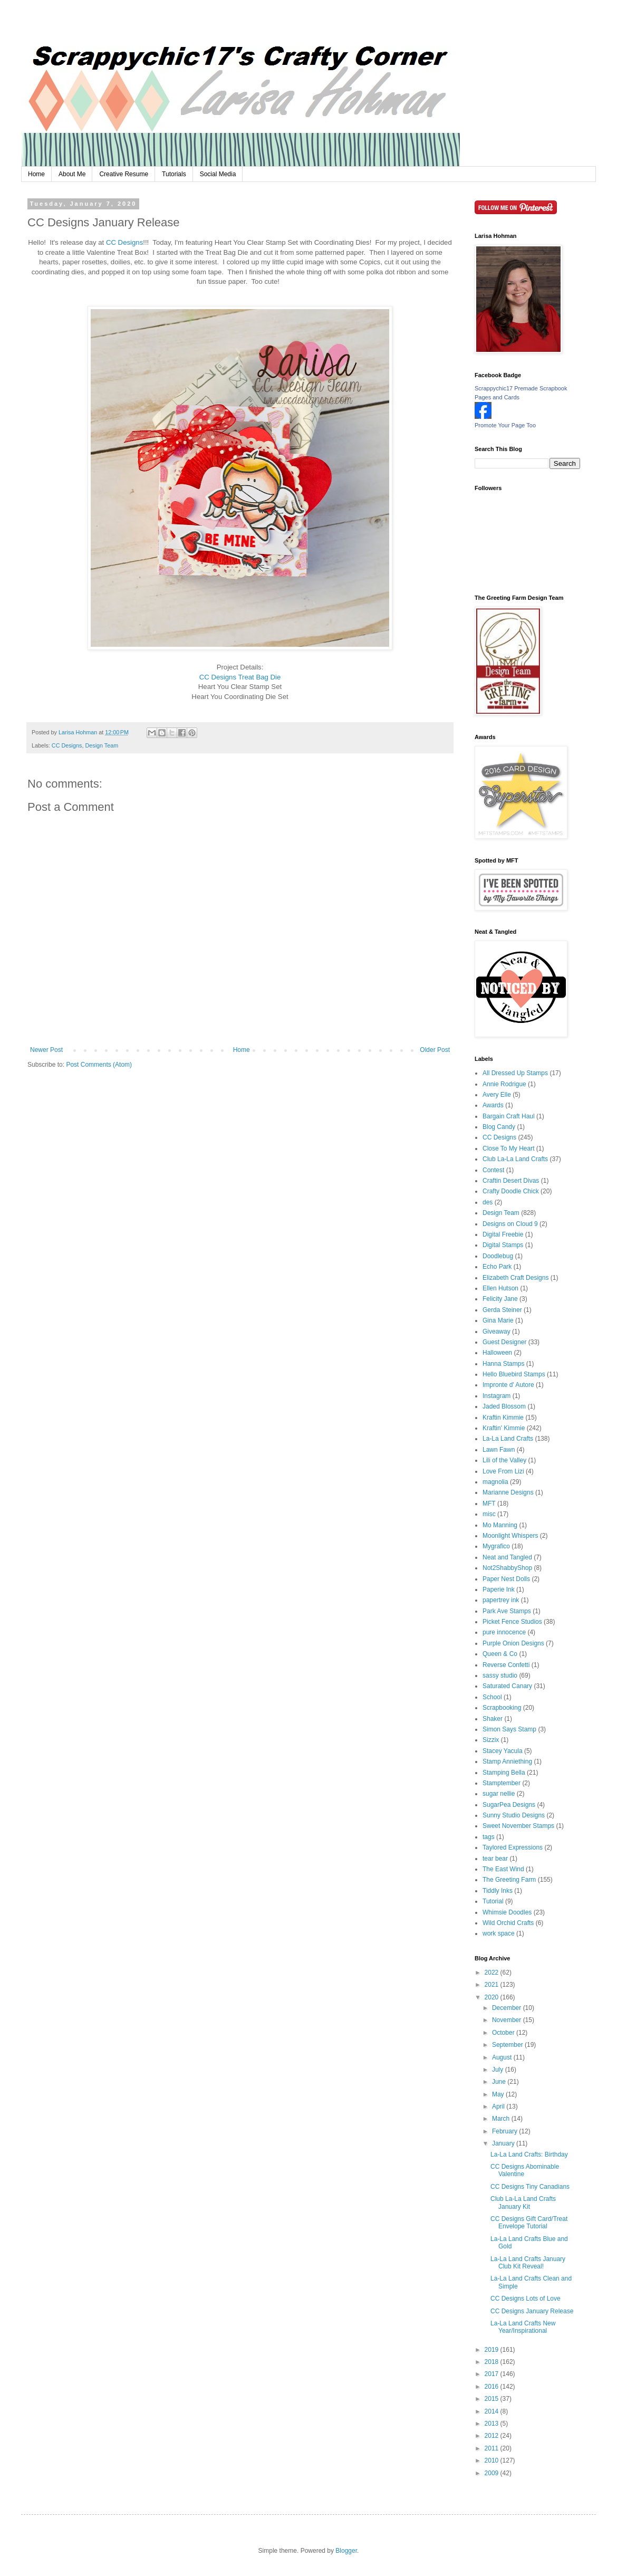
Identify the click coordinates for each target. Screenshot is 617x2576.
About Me (72, 174)
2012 (492, 2435)
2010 (492, 2460)
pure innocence (504, 1632)
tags (489, 1837)
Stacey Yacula (503, 1751)
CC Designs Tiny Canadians (530, 2186)
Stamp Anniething (507, 1761)
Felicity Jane (500, 1299)
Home (36, 174)
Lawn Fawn (499, 1449)
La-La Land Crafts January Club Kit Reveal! (527, 2262)
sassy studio (500, 1675)
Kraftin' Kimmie (504, 1428)
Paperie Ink (499, 1589)
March (502, 2118)
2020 (492, 1997)
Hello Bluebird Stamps (514, 1374)
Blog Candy (499, 1127)
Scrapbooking (502, 1707)
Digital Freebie (503, 1234)
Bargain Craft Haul (509, 1116)
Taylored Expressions (513, 1847)
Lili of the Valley (504, 1460)
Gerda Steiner (502, 1310)
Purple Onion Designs (513, 1643)
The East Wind (503, 1869)
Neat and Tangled (507, 1557)
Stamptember (501, 1783)
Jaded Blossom (504, 1406)
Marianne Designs (508, 1492)
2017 (492, 2374)
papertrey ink (501, 1600)
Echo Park (497, 1266)
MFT (489, 1503)
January (504, 2143)
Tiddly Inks (498, 1890)
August (503, 2057)
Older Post (435, 1050)
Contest (493, 1170)
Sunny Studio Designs (514, 1815)
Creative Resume (123, 174)
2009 (492, 2473)
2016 (492, 2386)
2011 (492, 2448)
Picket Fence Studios (512, 1621)
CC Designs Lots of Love (525, 2298)
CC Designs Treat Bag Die (240, 677)
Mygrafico (496, 1546)
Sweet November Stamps (518, 1826)
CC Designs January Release (531, 2311)
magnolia (495, 1482)
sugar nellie (499, 1793)
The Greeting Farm (509, 1879)
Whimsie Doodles (507, 1912)
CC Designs (124, 242)
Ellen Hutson (500, 1288)
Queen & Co (500, 1654)
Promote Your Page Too (505, 425)
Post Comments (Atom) (99, 1064)
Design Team (101, 745)
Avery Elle (497, 1094)
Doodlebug (498, 1256)
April (499, 2106)
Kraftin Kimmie (503, 1417)
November (507, 2020)
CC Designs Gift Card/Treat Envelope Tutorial (528, 2222)
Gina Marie (498, 1320)
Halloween (497, 1352)
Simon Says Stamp (509, 1729)
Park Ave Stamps (507, 1611)
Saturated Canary (507, 1686)
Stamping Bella (504, 1772)
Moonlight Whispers (510, 1535)
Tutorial (493, 1901)
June (499, 2081)
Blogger (346, 2550)
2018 (492, 2362)
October (504, 2032)
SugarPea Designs (509, 1804)
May (499, 2094)
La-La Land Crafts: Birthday (529, 2154)
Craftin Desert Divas (511, 1180)
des (488, 1202)
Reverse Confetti (506, 1665)
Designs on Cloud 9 (510, 1224)
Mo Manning (500, 1525)
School (492, 1697)
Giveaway (496, 1331)
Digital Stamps (503, 1245)
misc (489, 1514)
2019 (492, 2349)
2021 (492, 1984)
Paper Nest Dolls (506, 1579)
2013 (492, 2423)
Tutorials (174, 174)
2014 (492, 2411)
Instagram (496, 1396)
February (505, 2131)
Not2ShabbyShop (507, 1568)
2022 (492, 1972)
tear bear (495, 1858)
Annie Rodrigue (504, 1084)
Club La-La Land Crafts (515, 1159)
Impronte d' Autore (508, 1384)
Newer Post (46, 1050)
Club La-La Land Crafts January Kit (523, 2202)
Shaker (493, 1718)
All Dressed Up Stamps (515, 1073)
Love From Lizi (503, 1471)
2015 (492, 2398)
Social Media (218, 174)
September (508, 2044)
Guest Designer (504, 1342)
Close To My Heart (508, 1148)
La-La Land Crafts (508, 1438)
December (507, 2008)
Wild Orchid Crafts (508, 1923)
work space (499, 1933)
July (498, 2069)
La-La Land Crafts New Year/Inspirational (522, 2327)
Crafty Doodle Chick (511, 1191)
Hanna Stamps (503, 1363)
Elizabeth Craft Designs (515, 1277)
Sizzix (491, 1740)
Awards (493, 1105)
